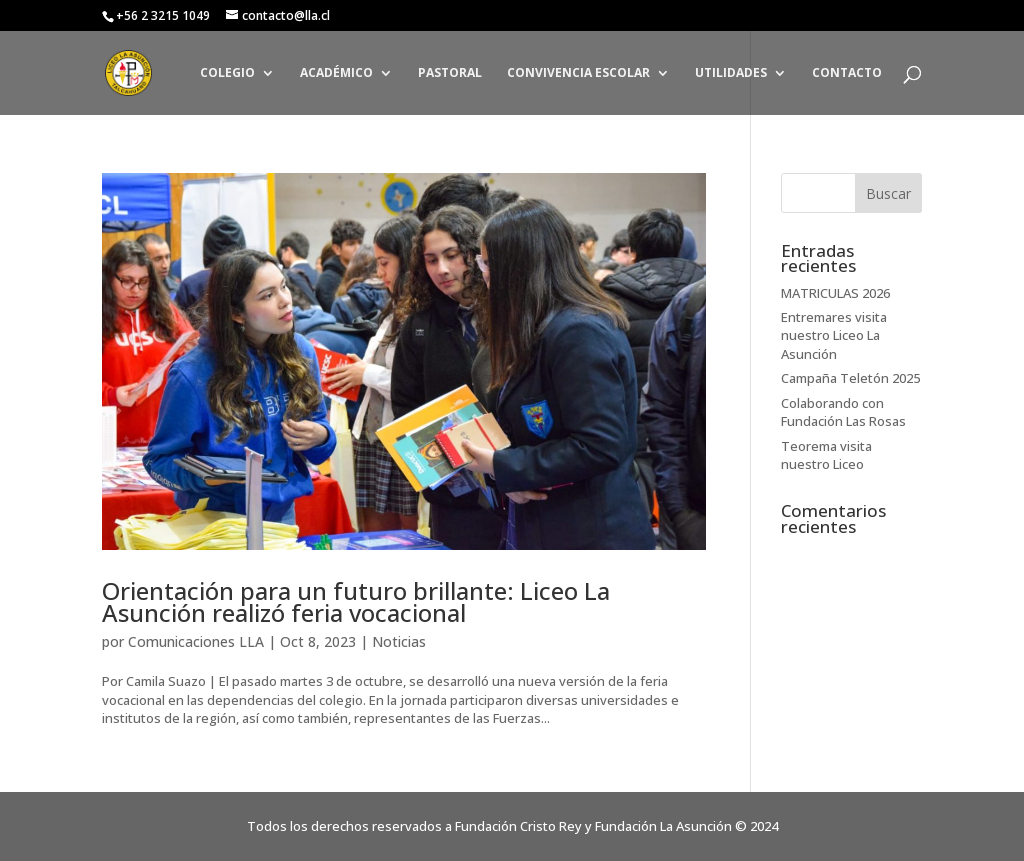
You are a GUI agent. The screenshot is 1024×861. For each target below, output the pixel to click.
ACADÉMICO (336, 73)
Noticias (399, 641)
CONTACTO (847, 73)
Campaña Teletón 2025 (850, 378)
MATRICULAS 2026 (835, 293)
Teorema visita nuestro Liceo (826, 455)
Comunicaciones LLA (196, 641)
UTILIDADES (731, 73)
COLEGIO (227, 73)
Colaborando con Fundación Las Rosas (843, 412)
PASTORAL (450, 73)
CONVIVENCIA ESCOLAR (578, 73)
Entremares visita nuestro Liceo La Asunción (834, 335)
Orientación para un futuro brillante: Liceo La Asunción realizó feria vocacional (356, 601)
